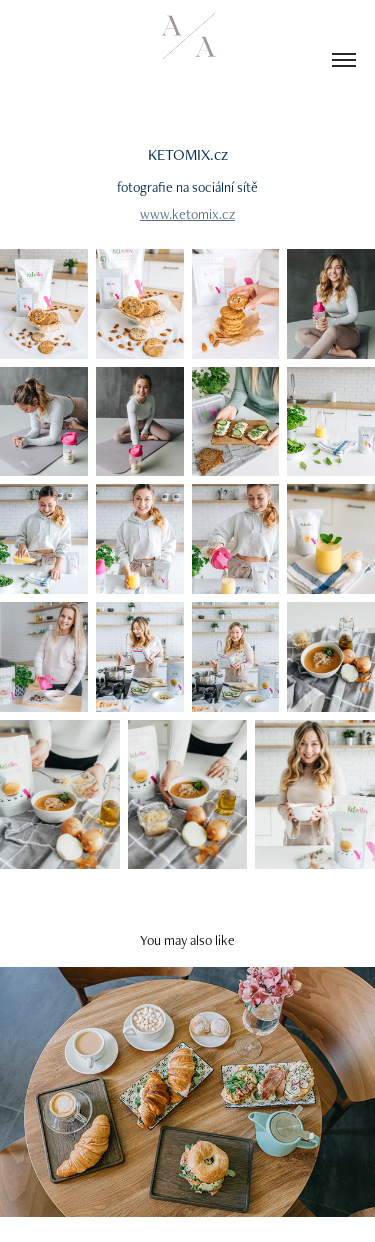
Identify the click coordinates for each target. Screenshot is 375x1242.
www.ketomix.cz (187, 214)
